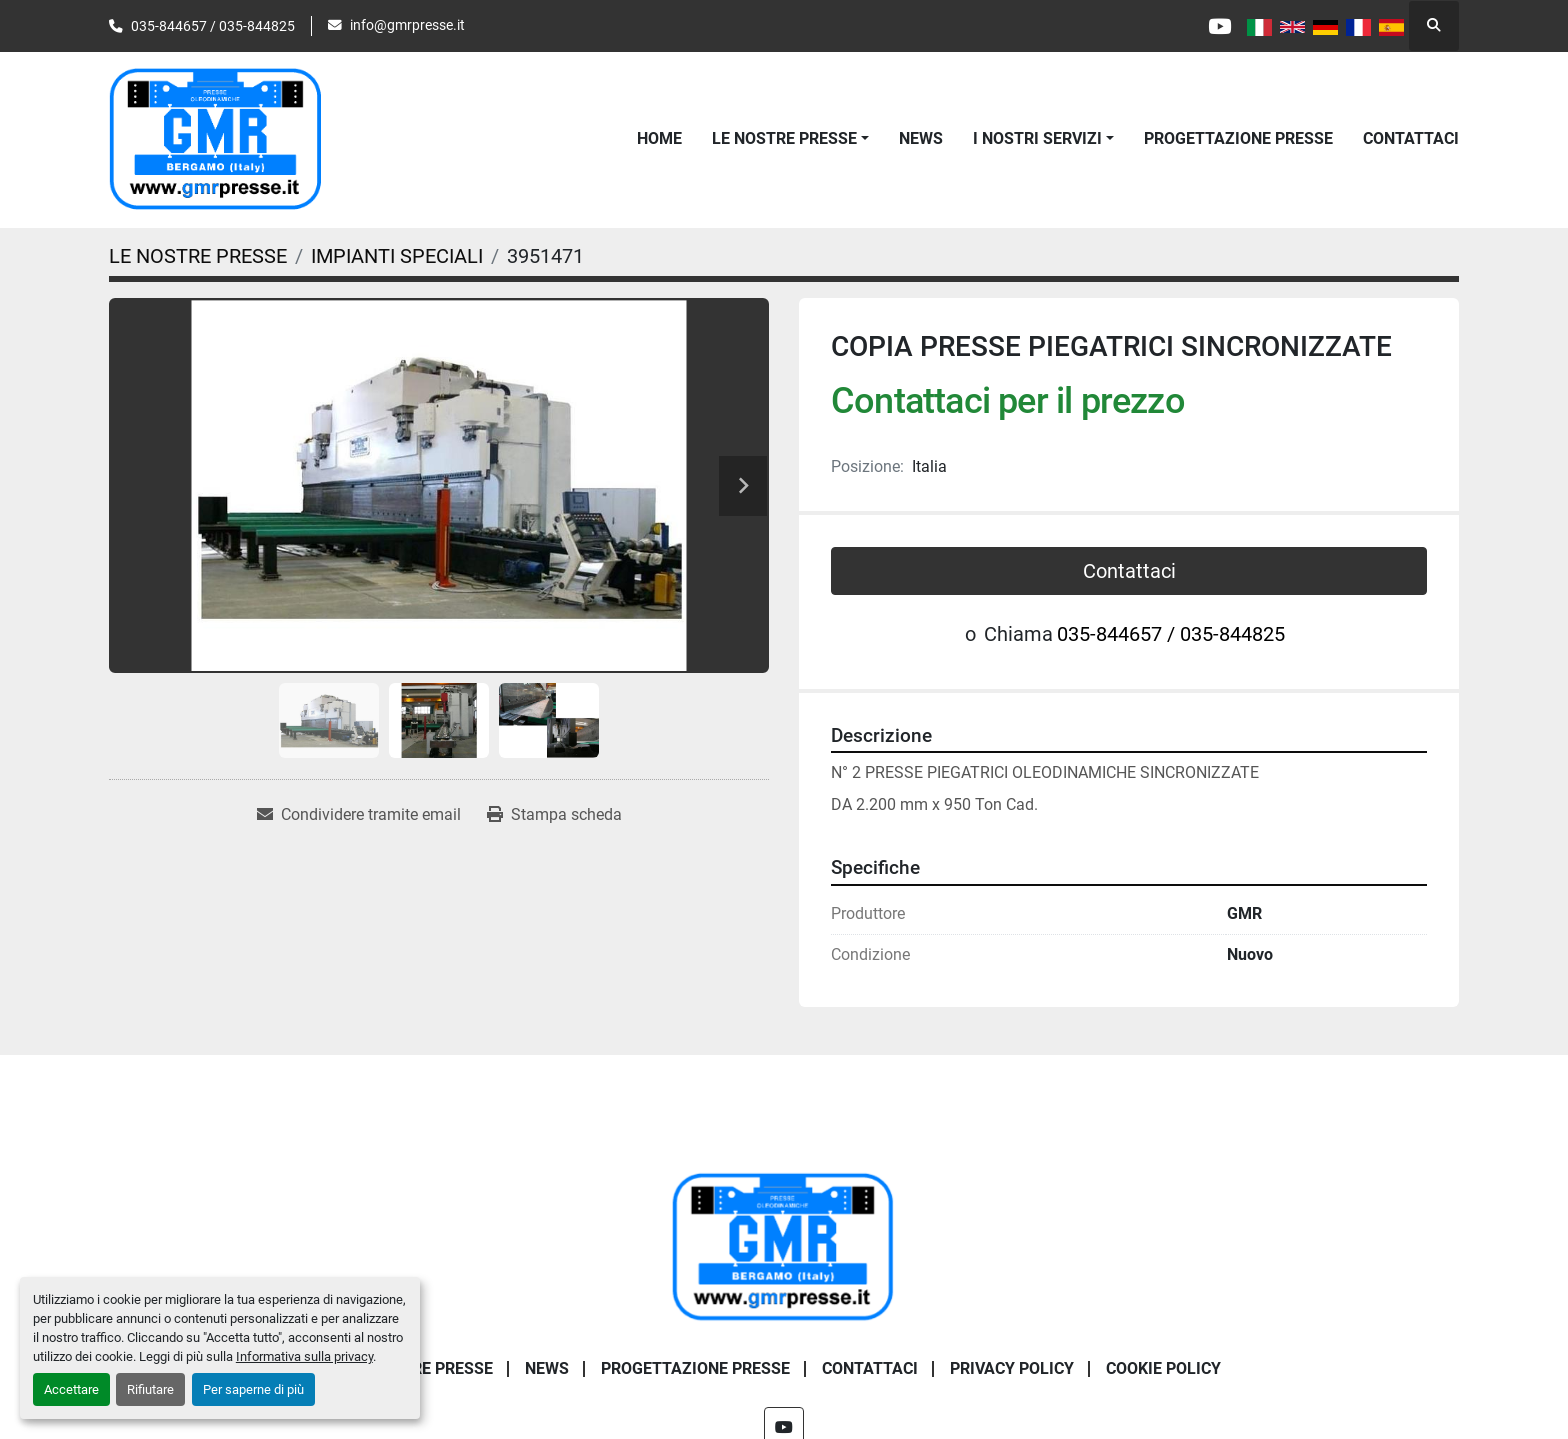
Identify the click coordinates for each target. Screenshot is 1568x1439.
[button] (790, 139)
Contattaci (1129, 571)
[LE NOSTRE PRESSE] (198, 256)
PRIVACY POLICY (1012, 1368)
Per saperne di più (253, 1389)
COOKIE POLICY (1163, 1368)
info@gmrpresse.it (407, 25)
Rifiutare (150, 1389)
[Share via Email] (359, 815)
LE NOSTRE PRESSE (784, 138)
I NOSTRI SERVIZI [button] (1037, 138)
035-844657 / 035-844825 (213, 26)
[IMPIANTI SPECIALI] (397, 256)
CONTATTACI (1411, 138)
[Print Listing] (554, 815)
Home (659, 138)
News (921, 138)
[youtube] (1217, 26)
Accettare (71, 1389)
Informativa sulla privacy (304, 1356)
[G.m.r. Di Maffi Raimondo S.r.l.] (784, 1246)
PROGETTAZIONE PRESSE (1238, 138)
